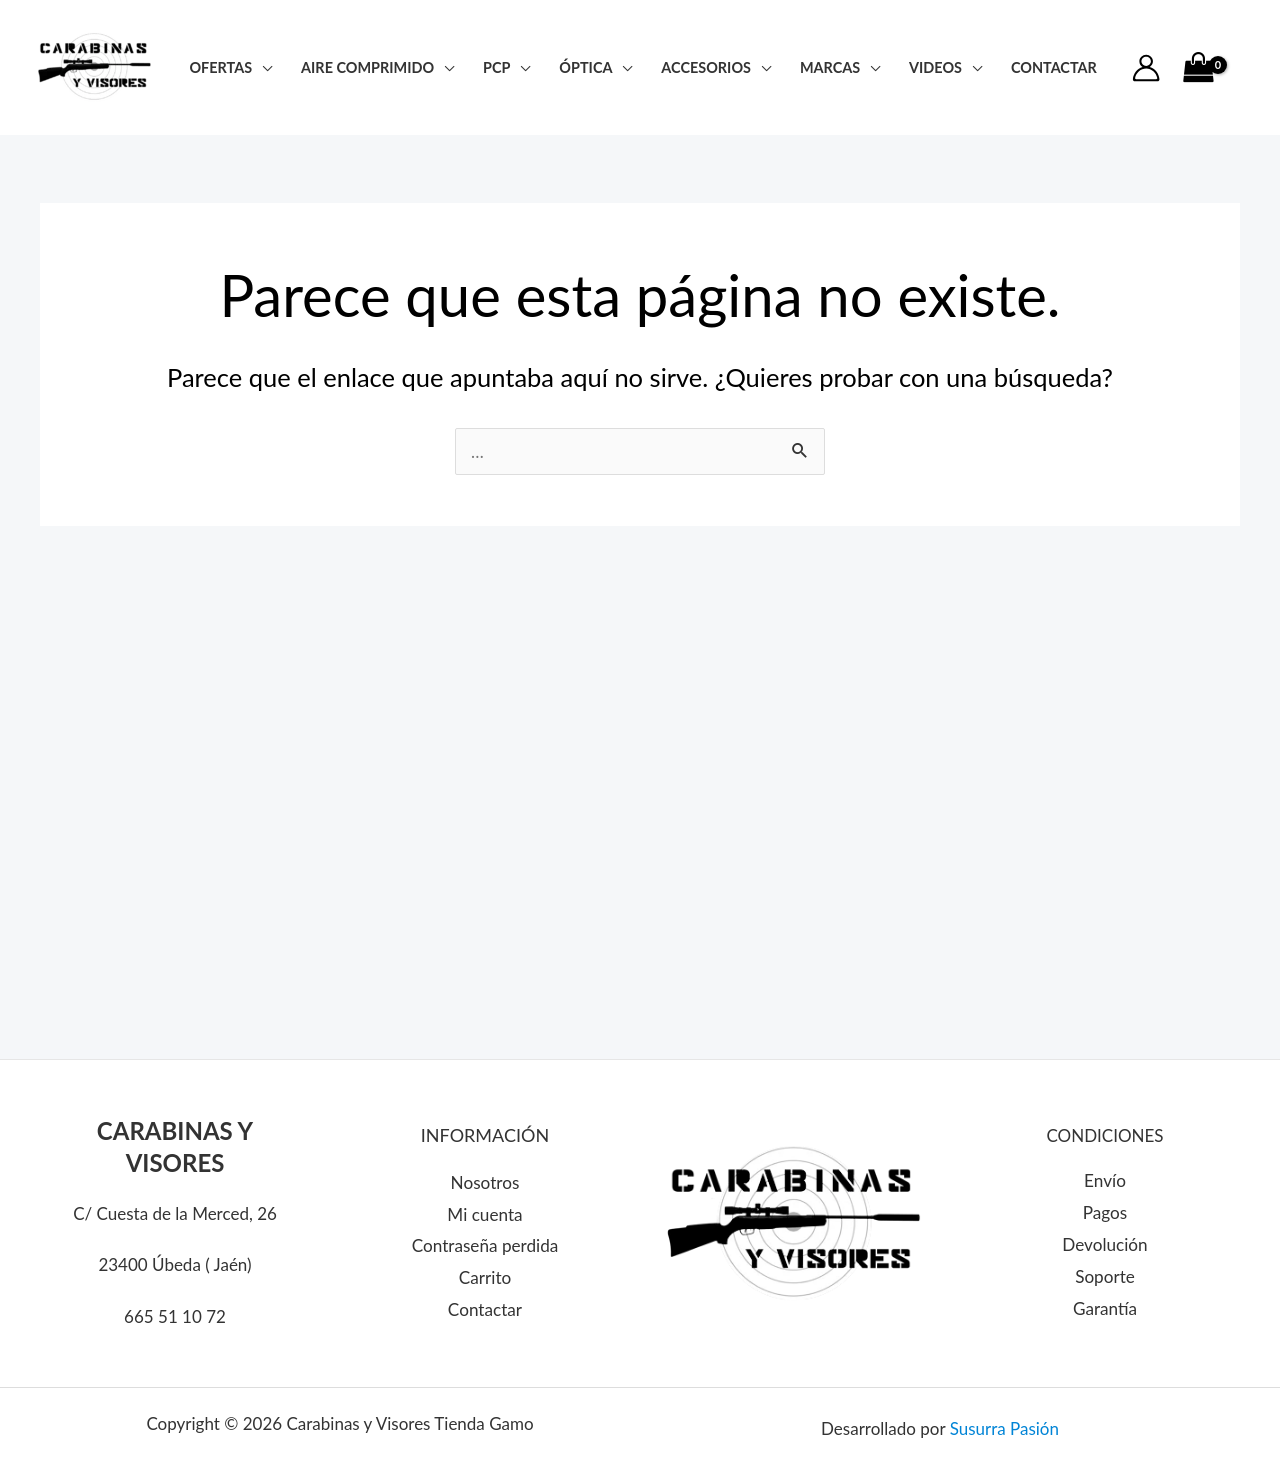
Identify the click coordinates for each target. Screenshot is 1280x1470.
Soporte (1104, 1276)
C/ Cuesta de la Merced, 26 (175, 1213)
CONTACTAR (1054, 67)
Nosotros (485, 1183)
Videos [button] (935, 67)
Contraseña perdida (484, 1246)
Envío (1104, 1181)
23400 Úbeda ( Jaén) (174, 1264)
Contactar (485, 1309)
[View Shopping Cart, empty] (1198, 68)
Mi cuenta (485, 1214)
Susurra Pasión (1004, 1428)
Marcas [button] (830, 67)
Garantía (1105, 1308)
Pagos (1105, 1213)
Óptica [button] (585, 67)
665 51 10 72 (175, 1316)
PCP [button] (496, 67)
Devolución (1105, 1244)
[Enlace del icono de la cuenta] (1146, 68)
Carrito (485, 1277)
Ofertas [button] (220, 67)
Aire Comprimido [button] (367, 67)
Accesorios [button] (706, 67)
